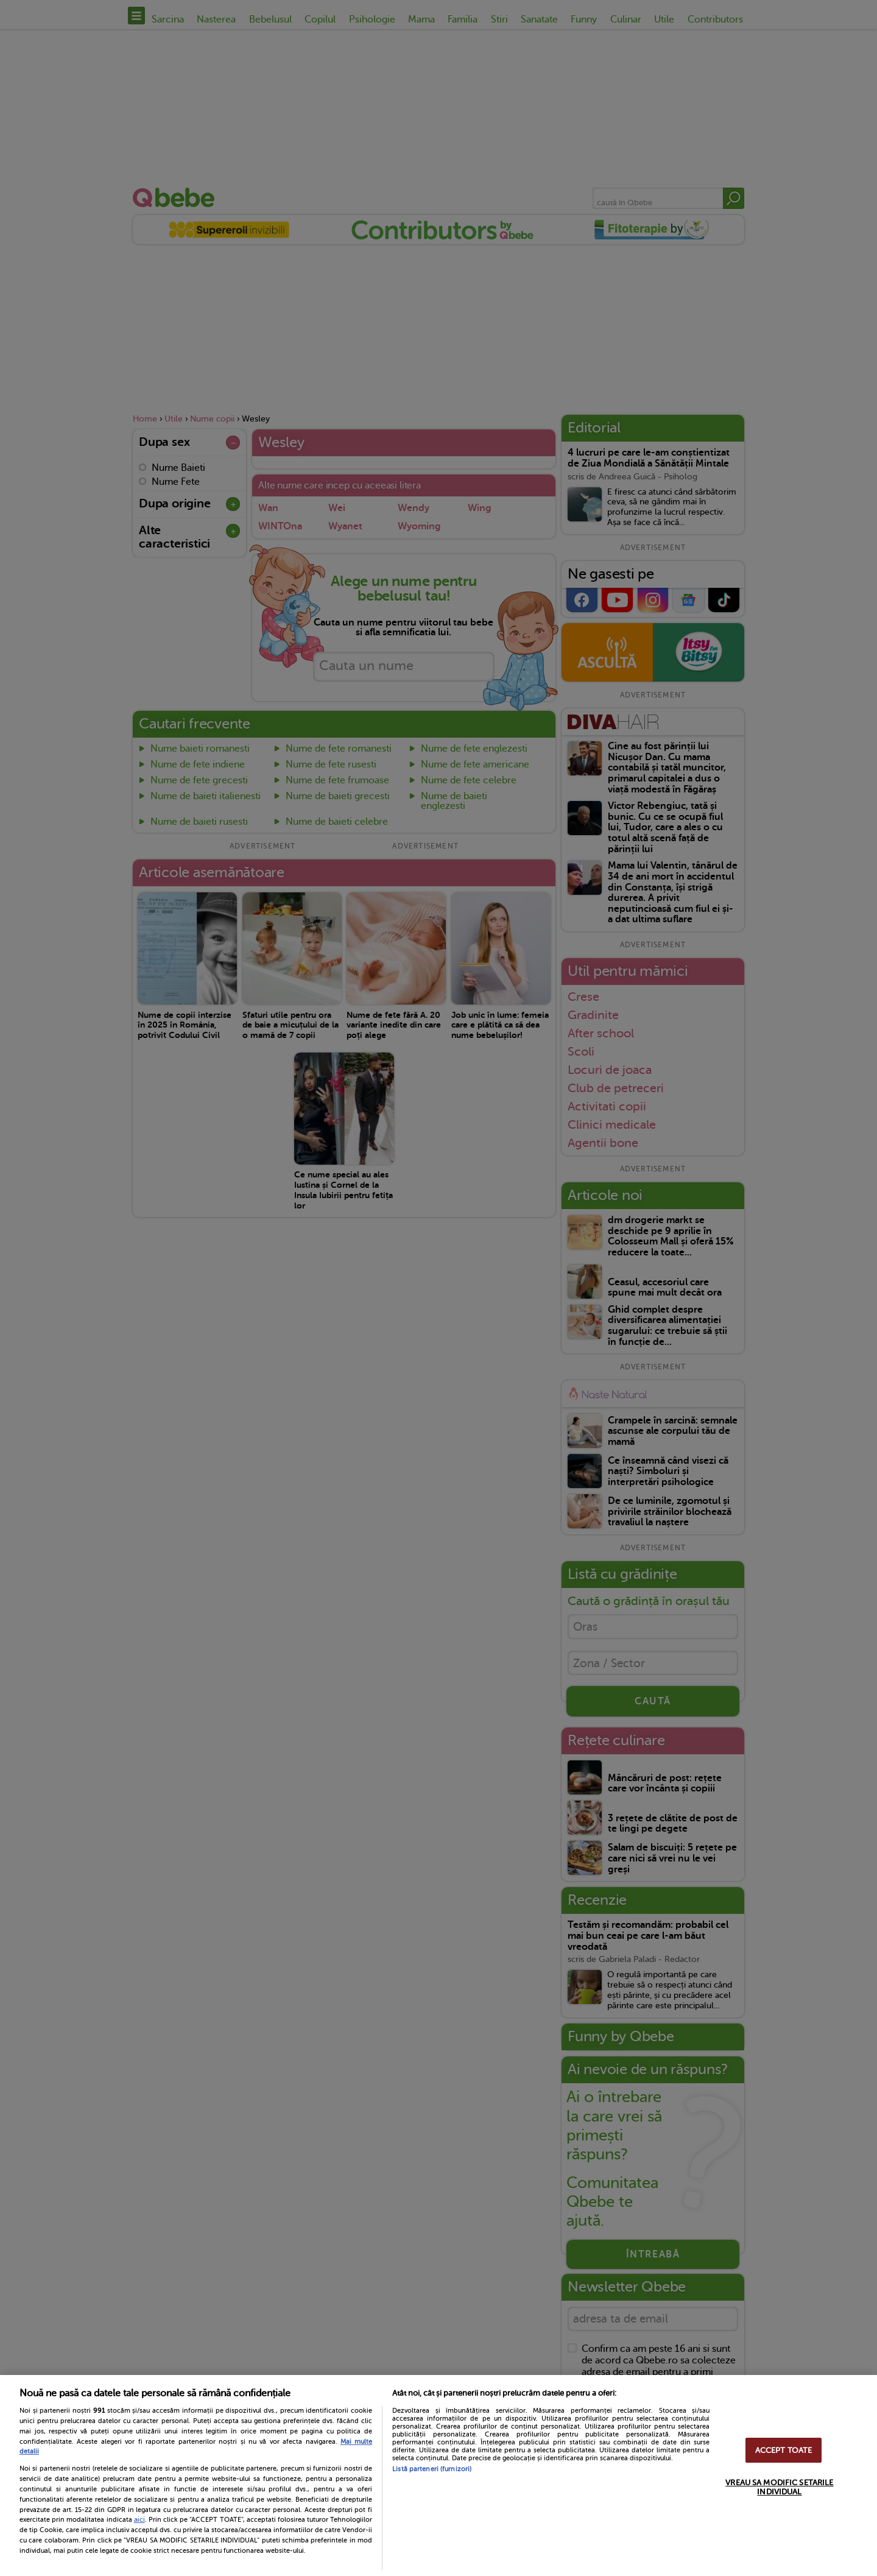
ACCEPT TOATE (783, 2450)
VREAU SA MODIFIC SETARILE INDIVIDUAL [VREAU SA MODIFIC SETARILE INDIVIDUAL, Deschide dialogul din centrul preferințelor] (779, 2487)
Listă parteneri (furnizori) (431, 2469)
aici (139, 2519)
